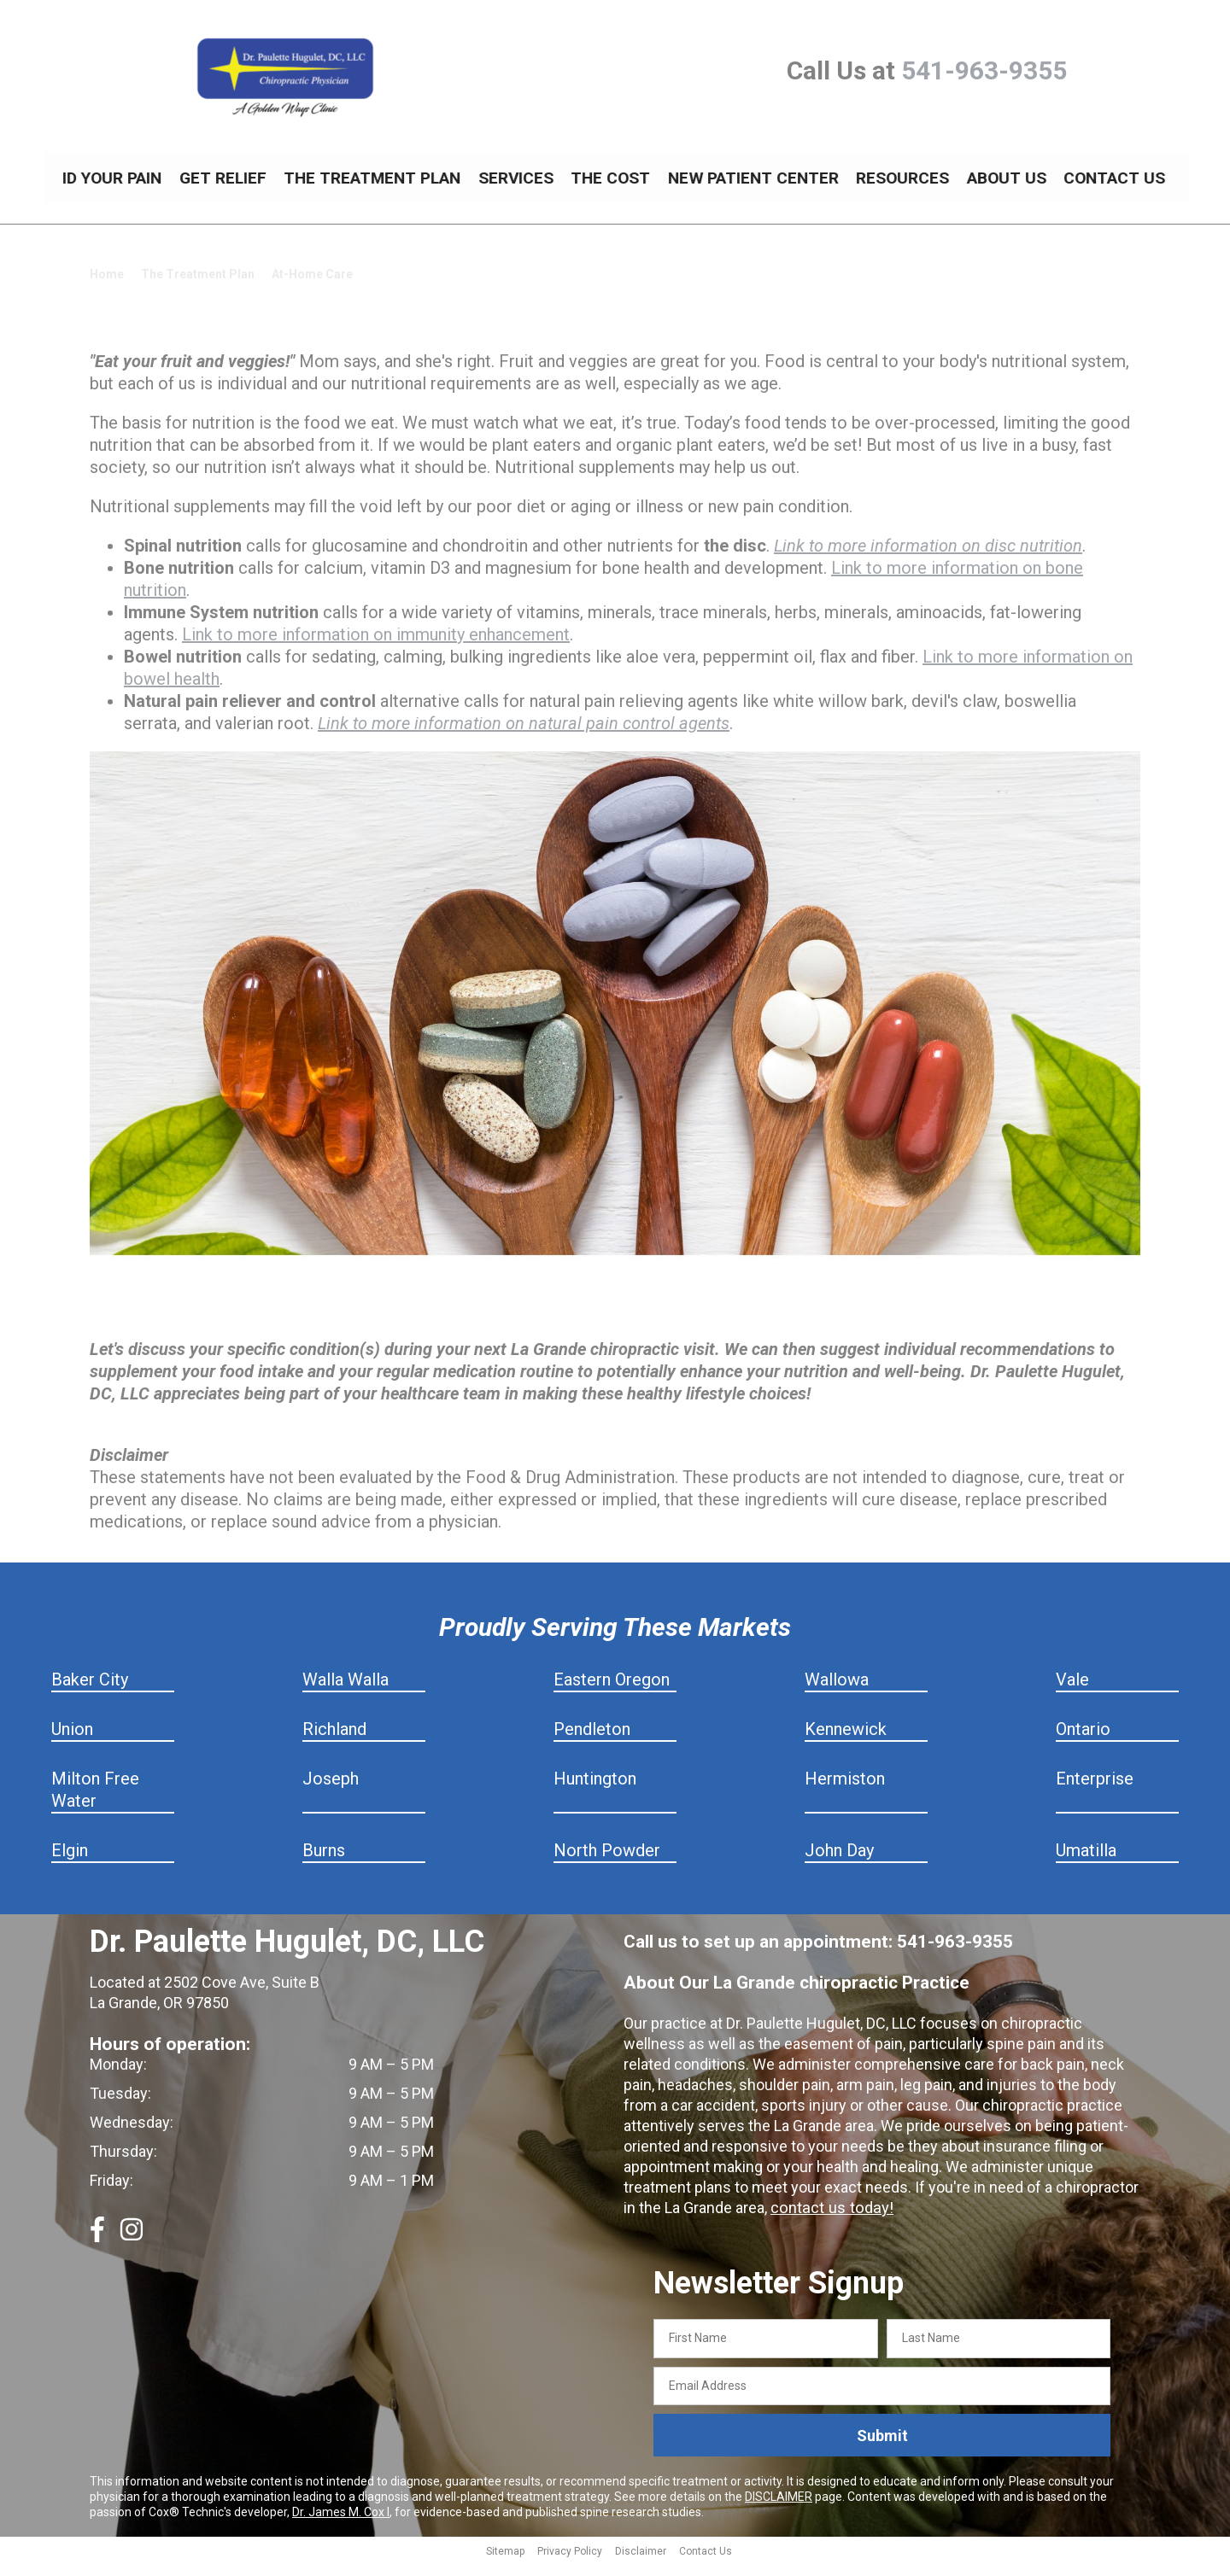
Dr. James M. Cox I (341, 2525)
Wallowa (837, 1692)
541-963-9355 (984, 70)
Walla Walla (345, 1692)
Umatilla (1086, 1863)
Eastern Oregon (612, 1692)
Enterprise (1094, 1791)
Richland (334, 1742)
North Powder (607, 1863)
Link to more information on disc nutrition (928, 558)
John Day (839, 1863)
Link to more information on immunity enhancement (376, 647)
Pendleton (592, 1742)
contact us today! (829, 2220)
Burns (323, 1863)
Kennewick (846, 1742)
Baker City (89, 1692)
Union (72, 1742)
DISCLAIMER (778, 2509)
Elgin (69, 1863)
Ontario (1083, 1742)
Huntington (595, 1791)
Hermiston (845, 1791)
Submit (882, 2448)
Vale (1072, 1692)
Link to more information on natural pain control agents (523, 736)
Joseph (330, 1791)
